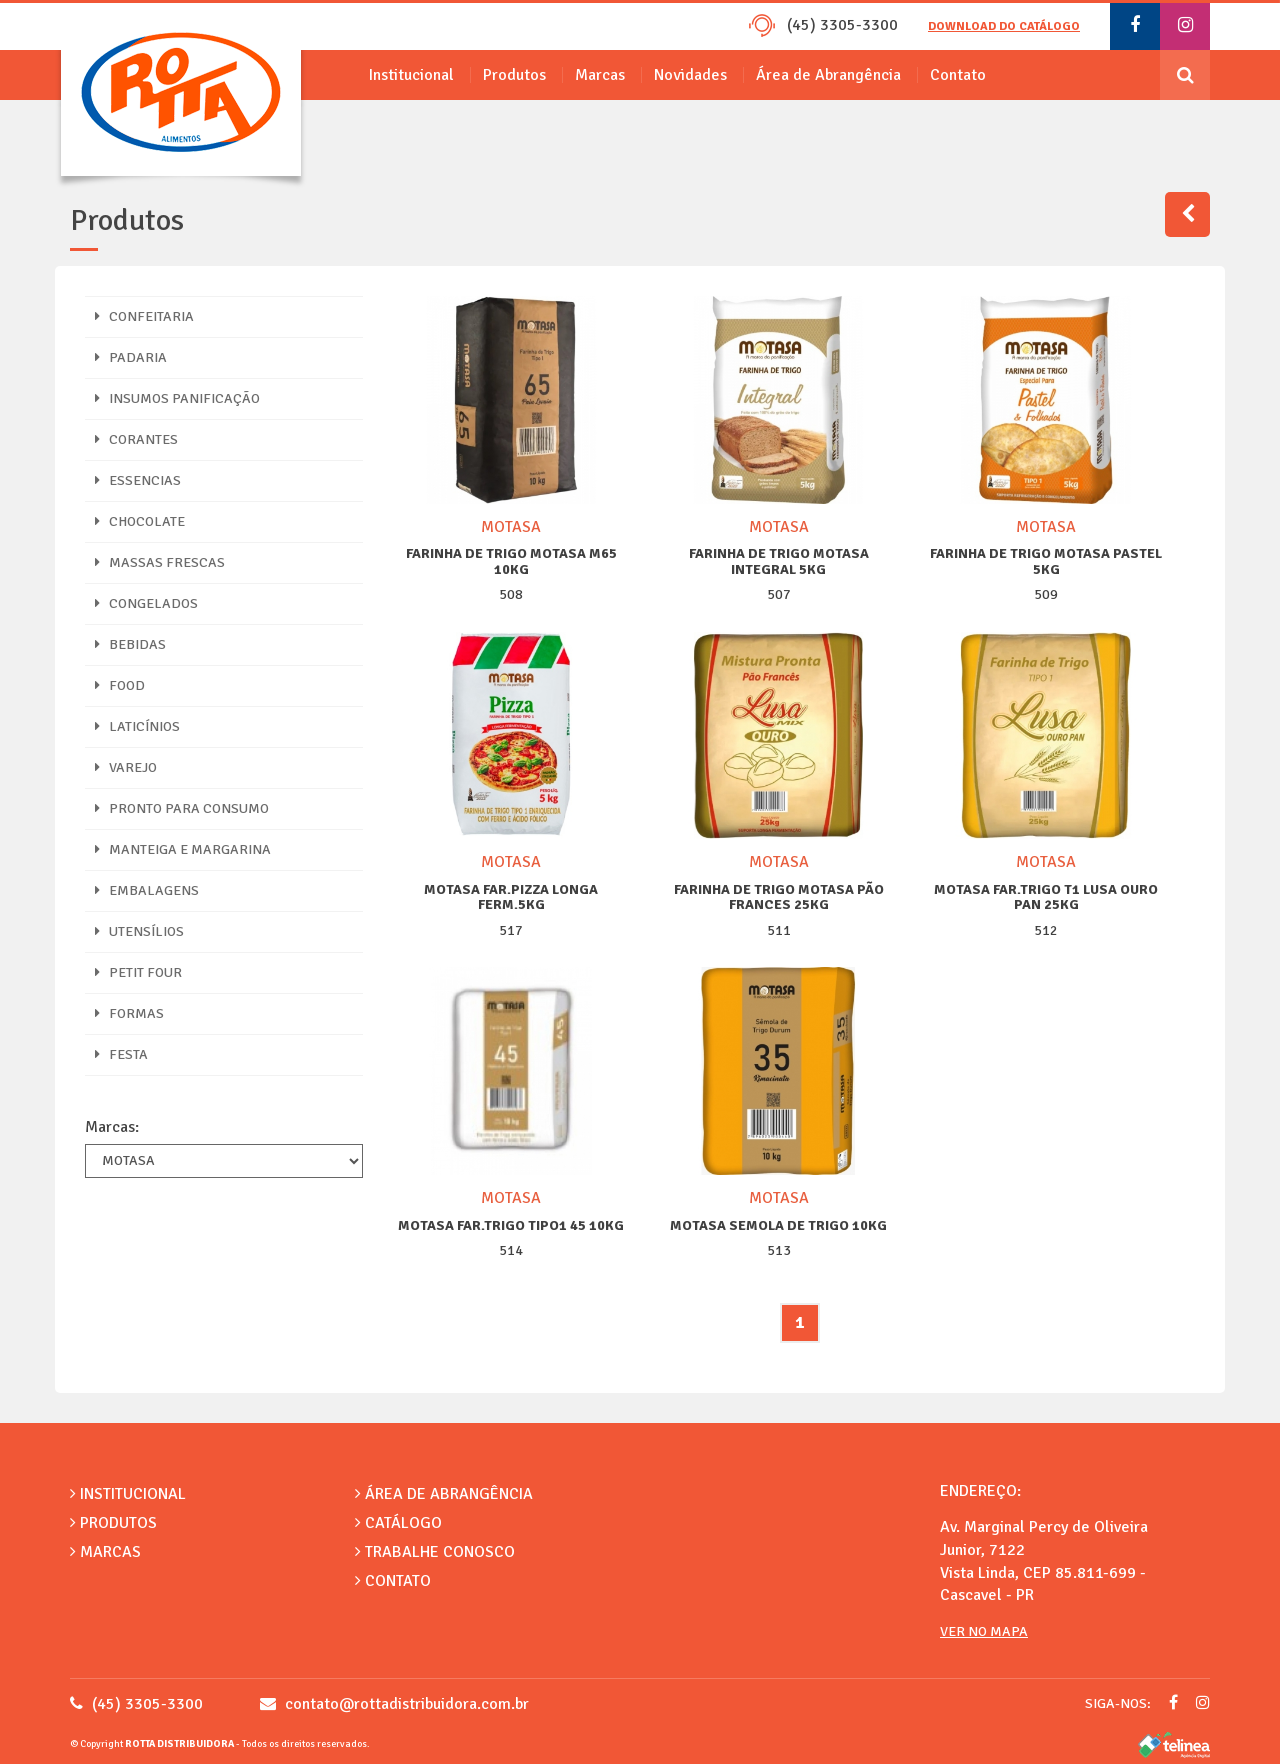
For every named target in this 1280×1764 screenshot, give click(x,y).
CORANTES (136, 439)
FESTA (121, 1054)
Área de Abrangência (828, 75)
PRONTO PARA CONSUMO (182, 808)
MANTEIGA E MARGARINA (183, 849)
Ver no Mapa (984, 1631)
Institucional (411, 75)
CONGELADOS (146, 603)
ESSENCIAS (138, 480)
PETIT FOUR (138, 972)
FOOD (120, 685)
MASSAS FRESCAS (160, 562)
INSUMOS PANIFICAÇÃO (177, 398)
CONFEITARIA (144, 316)
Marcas (600, 75)
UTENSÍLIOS (139, 931)
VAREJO (126, 767)
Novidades (690, 75)
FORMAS (129, 1013)
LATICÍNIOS (137, 726)
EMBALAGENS (147, 890)
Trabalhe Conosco (435, 1552)
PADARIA (131, 357)
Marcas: (112, 1127)
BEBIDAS (130, 644)
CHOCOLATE (140, 521)
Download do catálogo (1004, 26)
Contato (958, 75)
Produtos (514, 75)
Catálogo (398, 1523)
